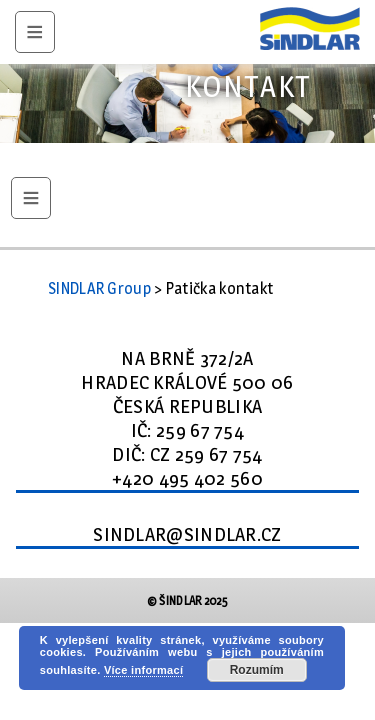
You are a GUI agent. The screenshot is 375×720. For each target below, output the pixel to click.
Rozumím (257, 670)
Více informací (143, 670)
